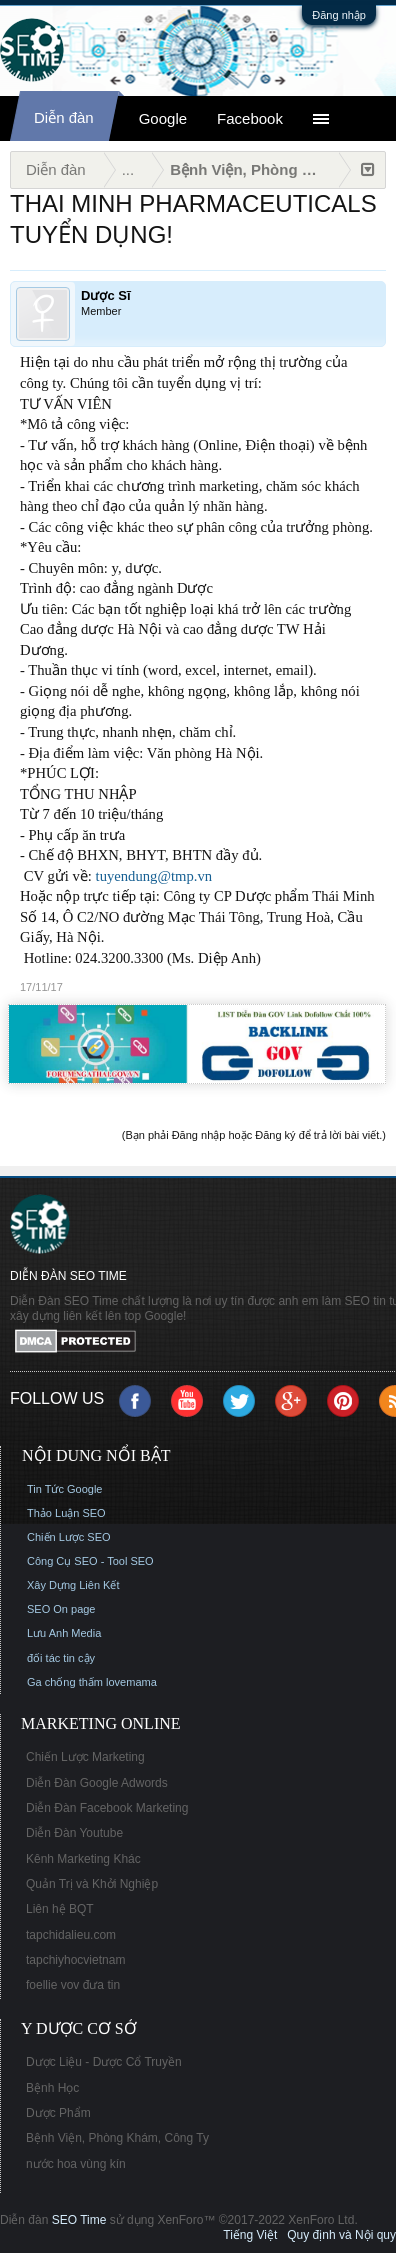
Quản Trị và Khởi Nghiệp (92, 1884)
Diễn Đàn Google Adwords (97, 1783)
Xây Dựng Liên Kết (73, 1585)
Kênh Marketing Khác (83, 1859)
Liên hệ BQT (60, 1909)
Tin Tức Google (64, 1489)
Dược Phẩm (58, 2113)
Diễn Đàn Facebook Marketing (107, 1808)
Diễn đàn (64, 117)
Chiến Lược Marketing (85, 1757)
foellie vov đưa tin (73, 1985)
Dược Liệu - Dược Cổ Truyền (104, 2062)
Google (163, 118)
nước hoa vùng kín (76, 2164)
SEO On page (61, 1609)
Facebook (250, 118)
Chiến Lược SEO (69, 1537)
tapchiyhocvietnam (75, 1960)
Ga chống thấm (65, 1682)
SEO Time (79, 2220)
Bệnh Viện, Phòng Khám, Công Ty (117, 2138)
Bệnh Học (52, 2088)
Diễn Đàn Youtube (74, 1833)
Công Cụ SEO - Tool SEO (90, 1561)
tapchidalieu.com (71, 1935)
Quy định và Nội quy (341, 2235)
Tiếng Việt (250, 2235)
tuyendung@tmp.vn (154, 876)
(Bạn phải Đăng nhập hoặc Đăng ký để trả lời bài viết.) (254, 1135)
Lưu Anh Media (64, 1633)
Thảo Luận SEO (66, 1513)
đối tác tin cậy (61, 1658)
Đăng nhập (339, 15)
